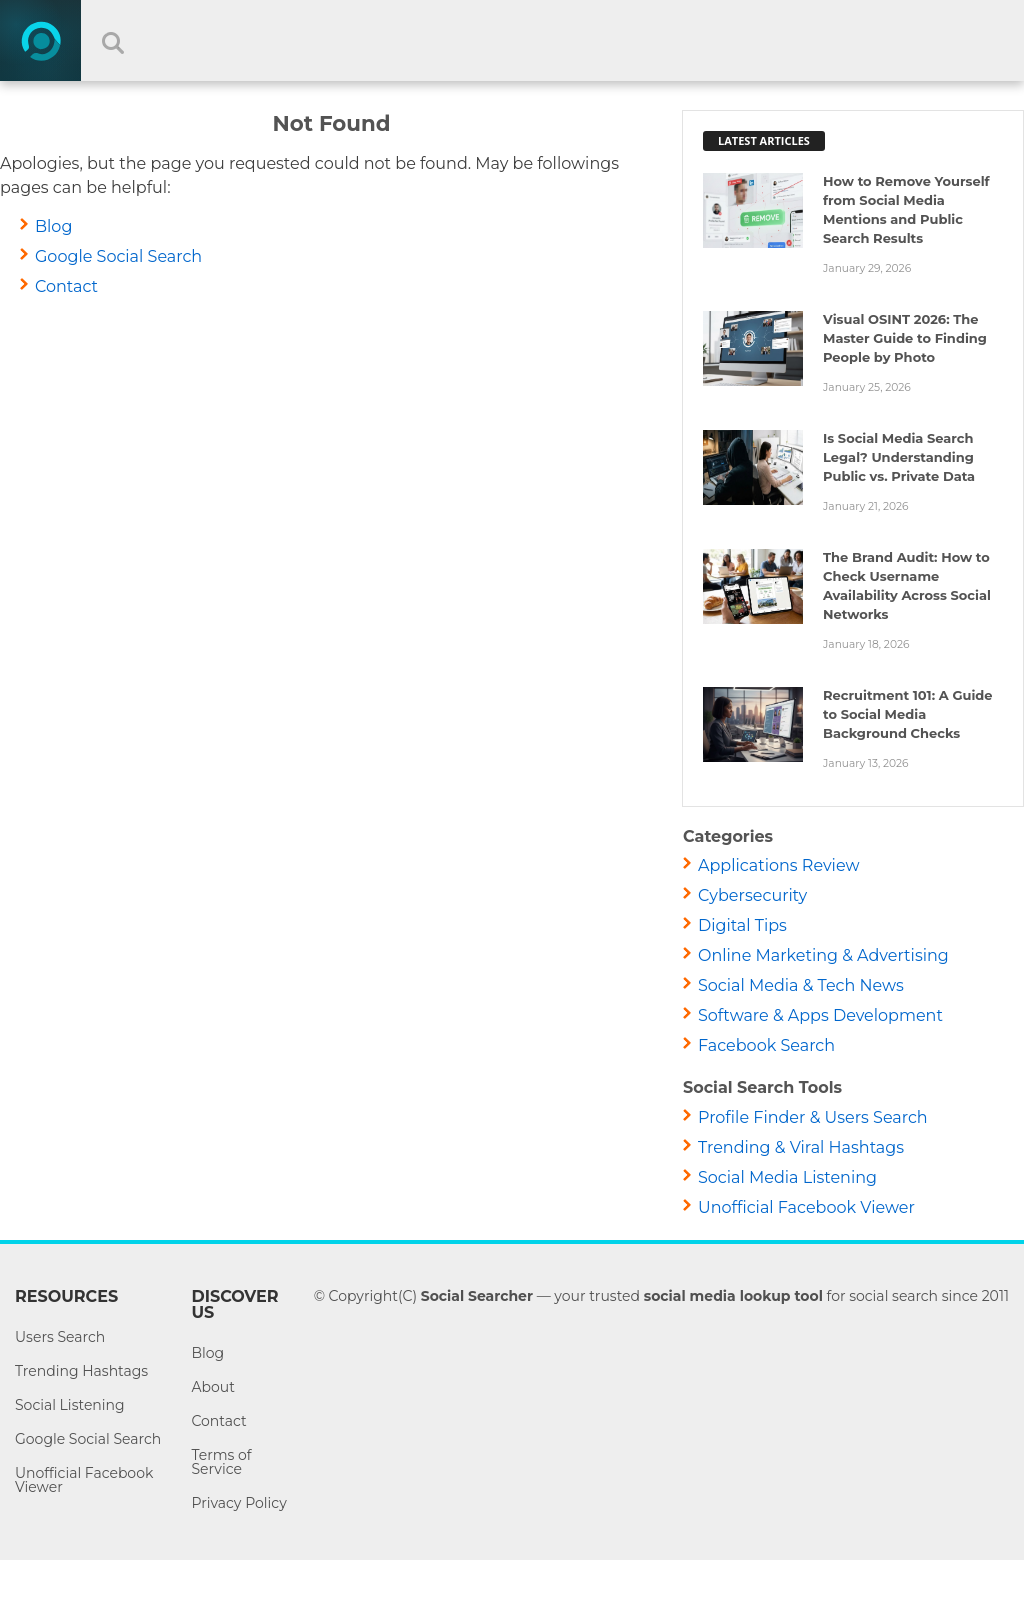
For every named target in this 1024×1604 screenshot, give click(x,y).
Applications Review (779, 865)
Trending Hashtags (81, 1371)
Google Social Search (118, 256)
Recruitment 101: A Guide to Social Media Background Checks (908, 714)
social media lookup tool (733, 1296)
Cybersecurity (752, 895)
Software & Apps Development (820, 1015)
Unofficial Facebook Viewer (806, 1207)
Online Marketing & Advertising (823, 955)
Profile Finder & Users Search (813, 1117)
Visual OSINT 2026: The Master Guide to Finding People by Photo (905, 338)
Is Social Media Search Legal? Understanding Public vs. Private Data (899, 457)
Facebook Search (766, 1045)
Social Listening (70, 1405)
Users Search (60, 1337)
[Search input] (547, 40)
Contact (66, 286)
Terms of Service (221, 1462)
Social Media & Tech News (801, 985)
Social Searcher (477, 1296)
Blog (53, 226)
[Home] (40, 40)
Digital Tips (742, 925)
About (212, 1387)
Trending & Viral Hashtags (801, 1147)
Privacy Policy (238, 1503)
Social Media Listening (787, 1177)
